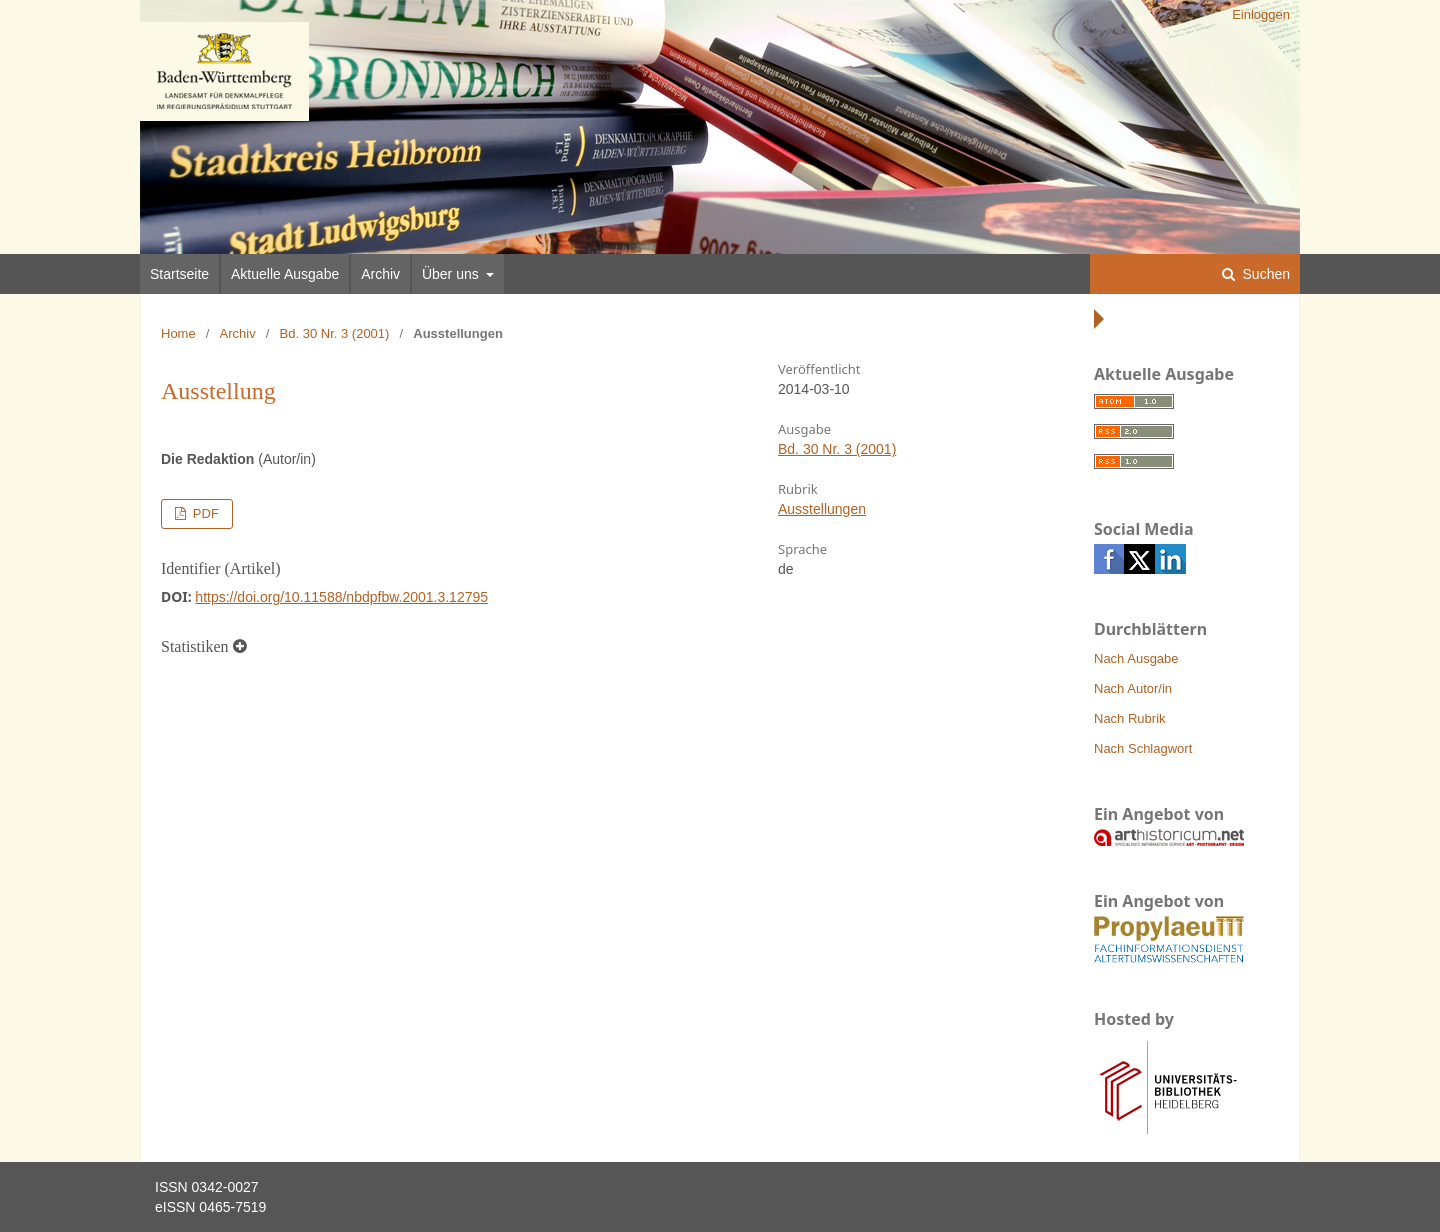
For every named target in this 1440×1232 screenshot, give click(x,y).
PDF (204, 513)
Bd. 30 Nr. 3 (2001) (335, 333)
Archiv (380, 274)
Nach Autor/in (1133, 688)
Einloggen (1261, 14)
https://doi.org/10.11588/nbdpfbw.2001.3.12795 (341, 597)
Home (178, 333)
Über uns (452, 274)
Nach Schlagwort (1143, 748)
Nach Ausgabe (1136, 658)
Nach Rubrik (1130, 718)
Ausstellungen (822, 509)
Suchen (1264, 274)
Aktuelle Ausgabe (285, 274)
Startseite (179, 274)
